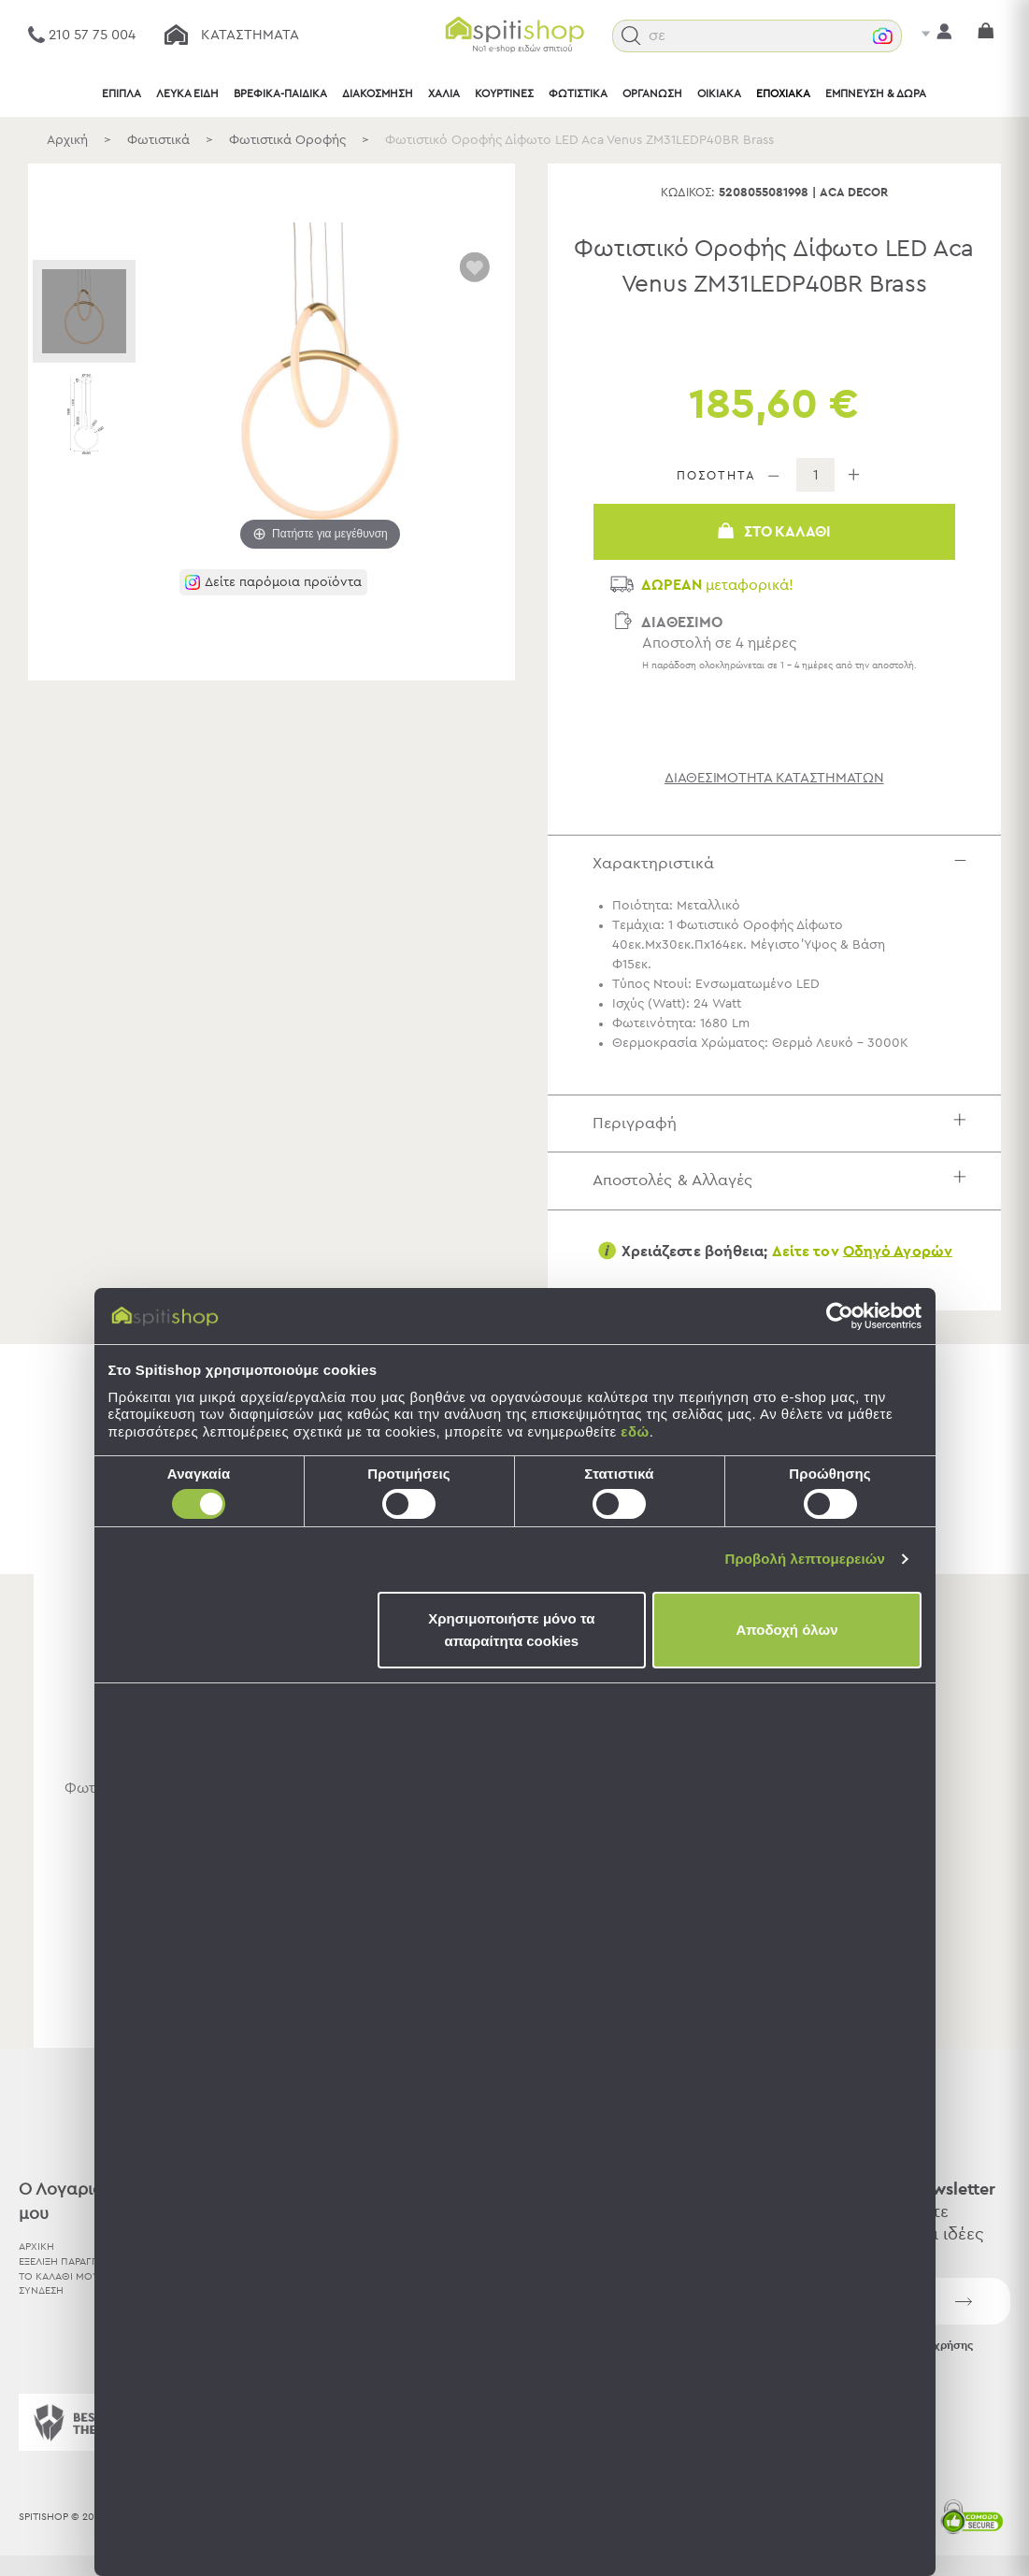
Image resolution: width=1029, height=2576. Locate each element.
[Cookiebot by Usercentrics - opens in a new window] (840, 1316)
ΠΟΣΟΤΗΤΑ (716, 476)
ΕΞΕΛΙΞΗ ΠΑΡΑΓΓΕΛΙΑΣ (71, 2261)
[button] (631, 36)
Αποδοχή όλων (786, 1630)
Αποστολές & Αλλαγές (784, 1180)
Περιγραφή (784, 1123)
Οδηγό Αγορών (897, 1250)
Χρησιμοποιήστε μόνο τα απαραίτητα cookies (511, 1629)
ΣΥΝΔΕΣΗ (41, 2290)
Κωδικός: (688, 193)
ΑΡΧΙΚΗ (36, 2246)
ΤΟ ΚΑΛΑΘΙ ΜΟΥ (59, 2276)
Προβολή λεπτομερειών (805, 1559)
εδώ (635, 1431)
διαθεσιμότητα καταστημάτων (774, 778)
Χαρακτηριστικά (784, 863)
